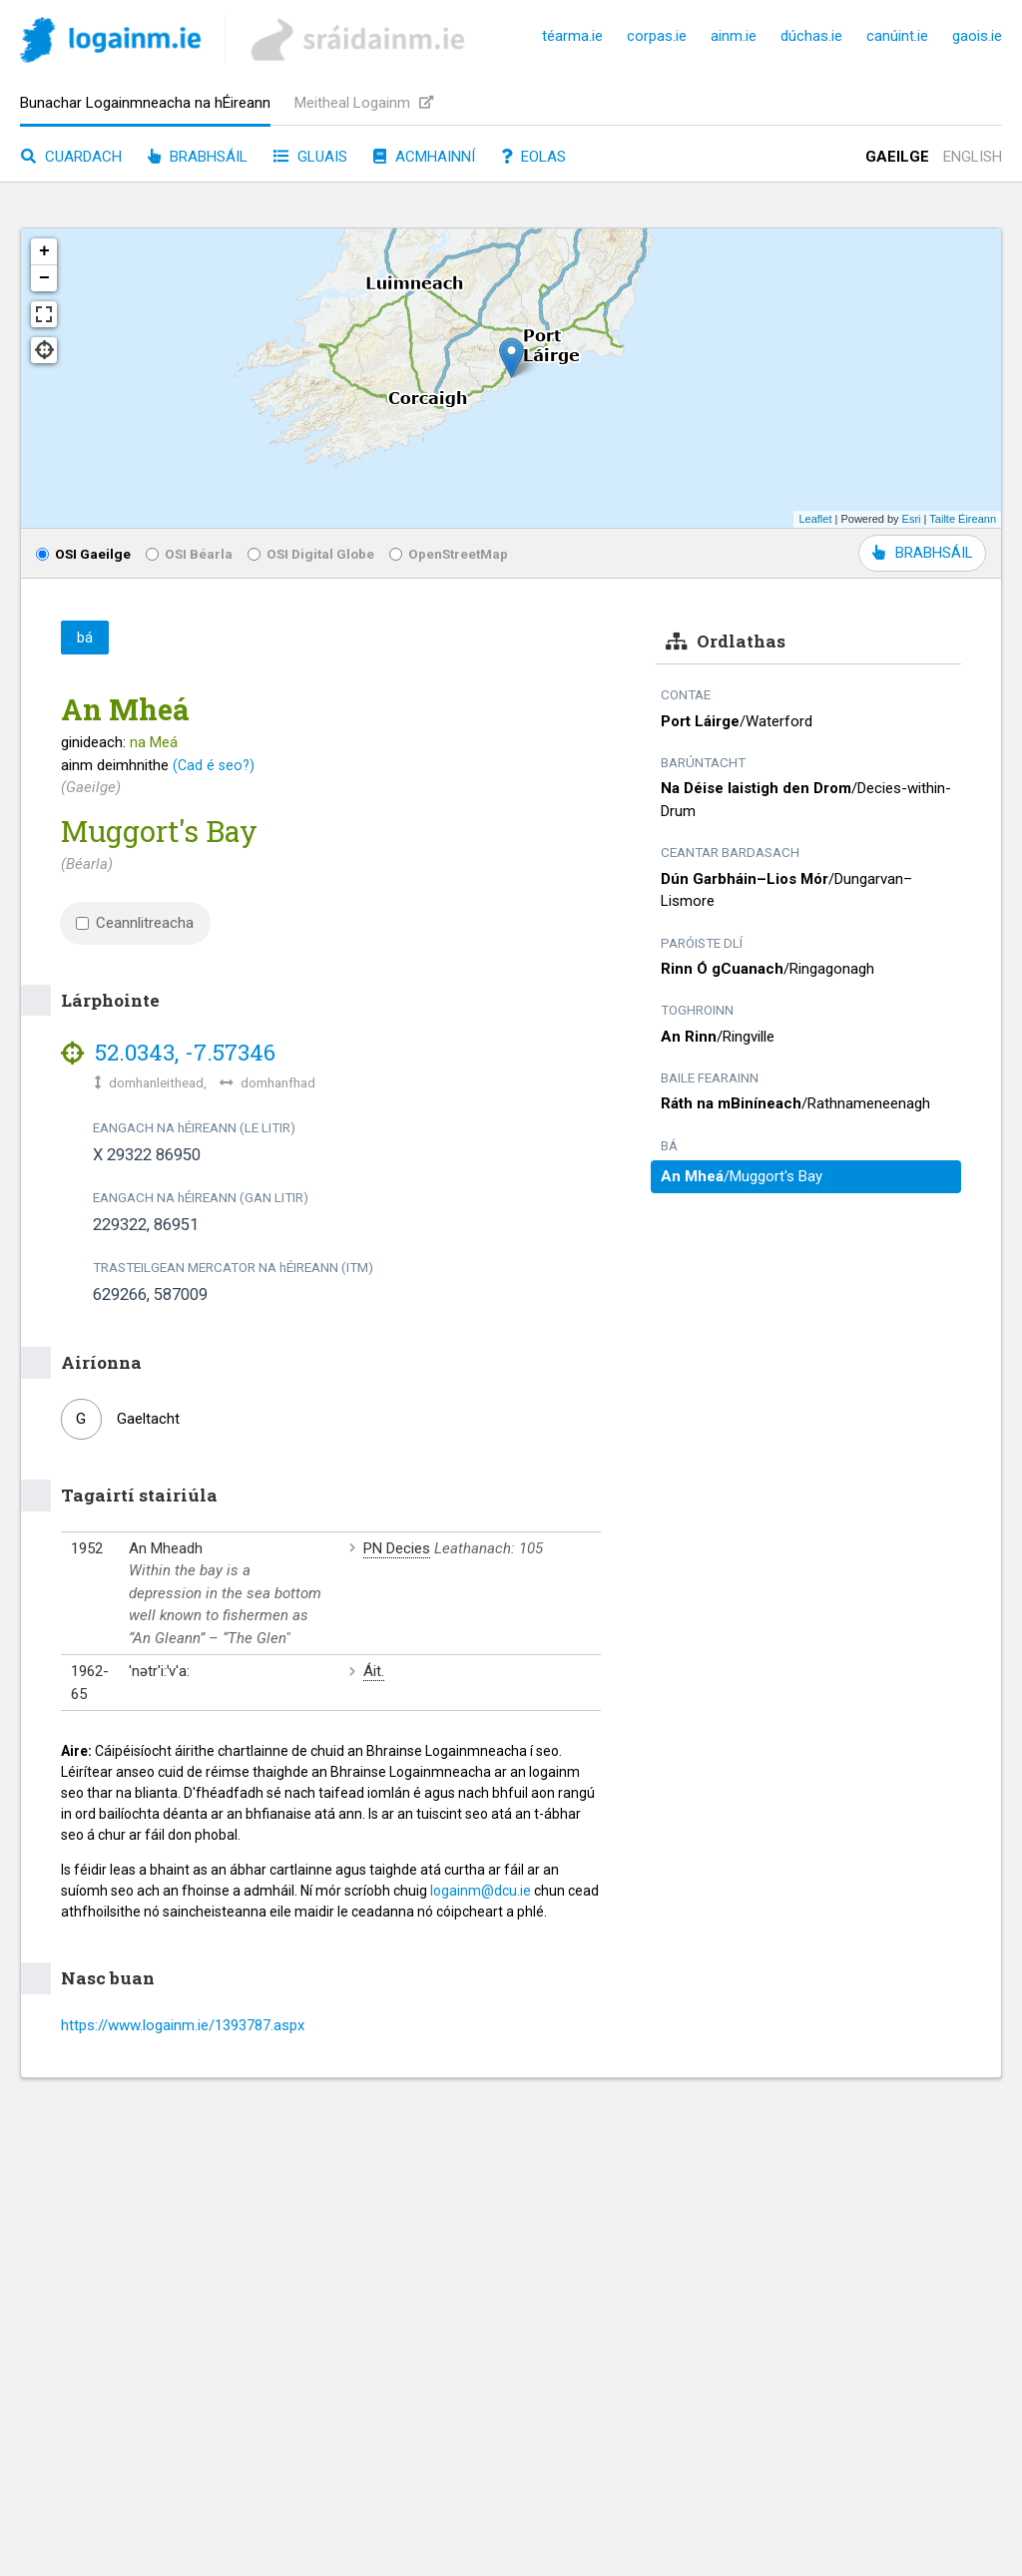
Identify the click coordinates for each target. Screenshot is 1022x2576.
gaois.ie (977, 36)
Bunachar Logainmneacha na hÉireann (145, 103)
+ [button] (44, 251)
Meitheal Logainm (363, 103)
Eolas (533, 157)
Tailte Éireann (962, 519)
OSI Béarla (189, 554)
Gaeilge (897, 157)
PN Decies (396, 1548)
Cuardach (71, 157)
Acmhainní (424, 157)
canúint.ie (897, 36)
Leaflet (814, 519)
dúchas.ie (811, 36)
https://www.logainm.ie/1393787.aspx (182, 2025)
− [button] (44, 278)
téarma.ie (572, 36)
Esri (911, 519)
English (972, 157)
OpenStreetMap (448, 554)
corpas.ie (657, 36)
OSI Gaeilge (83, 554)
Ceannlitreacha (135, 923)
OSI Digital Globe (311, 554)
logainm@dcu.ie (480, 1891)
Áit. (373, 1671)
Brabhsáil (198, 157)
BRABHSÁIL (922, 553)
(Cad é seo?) (214, 765)
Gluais (310, 157)
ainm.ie (734, 36)
